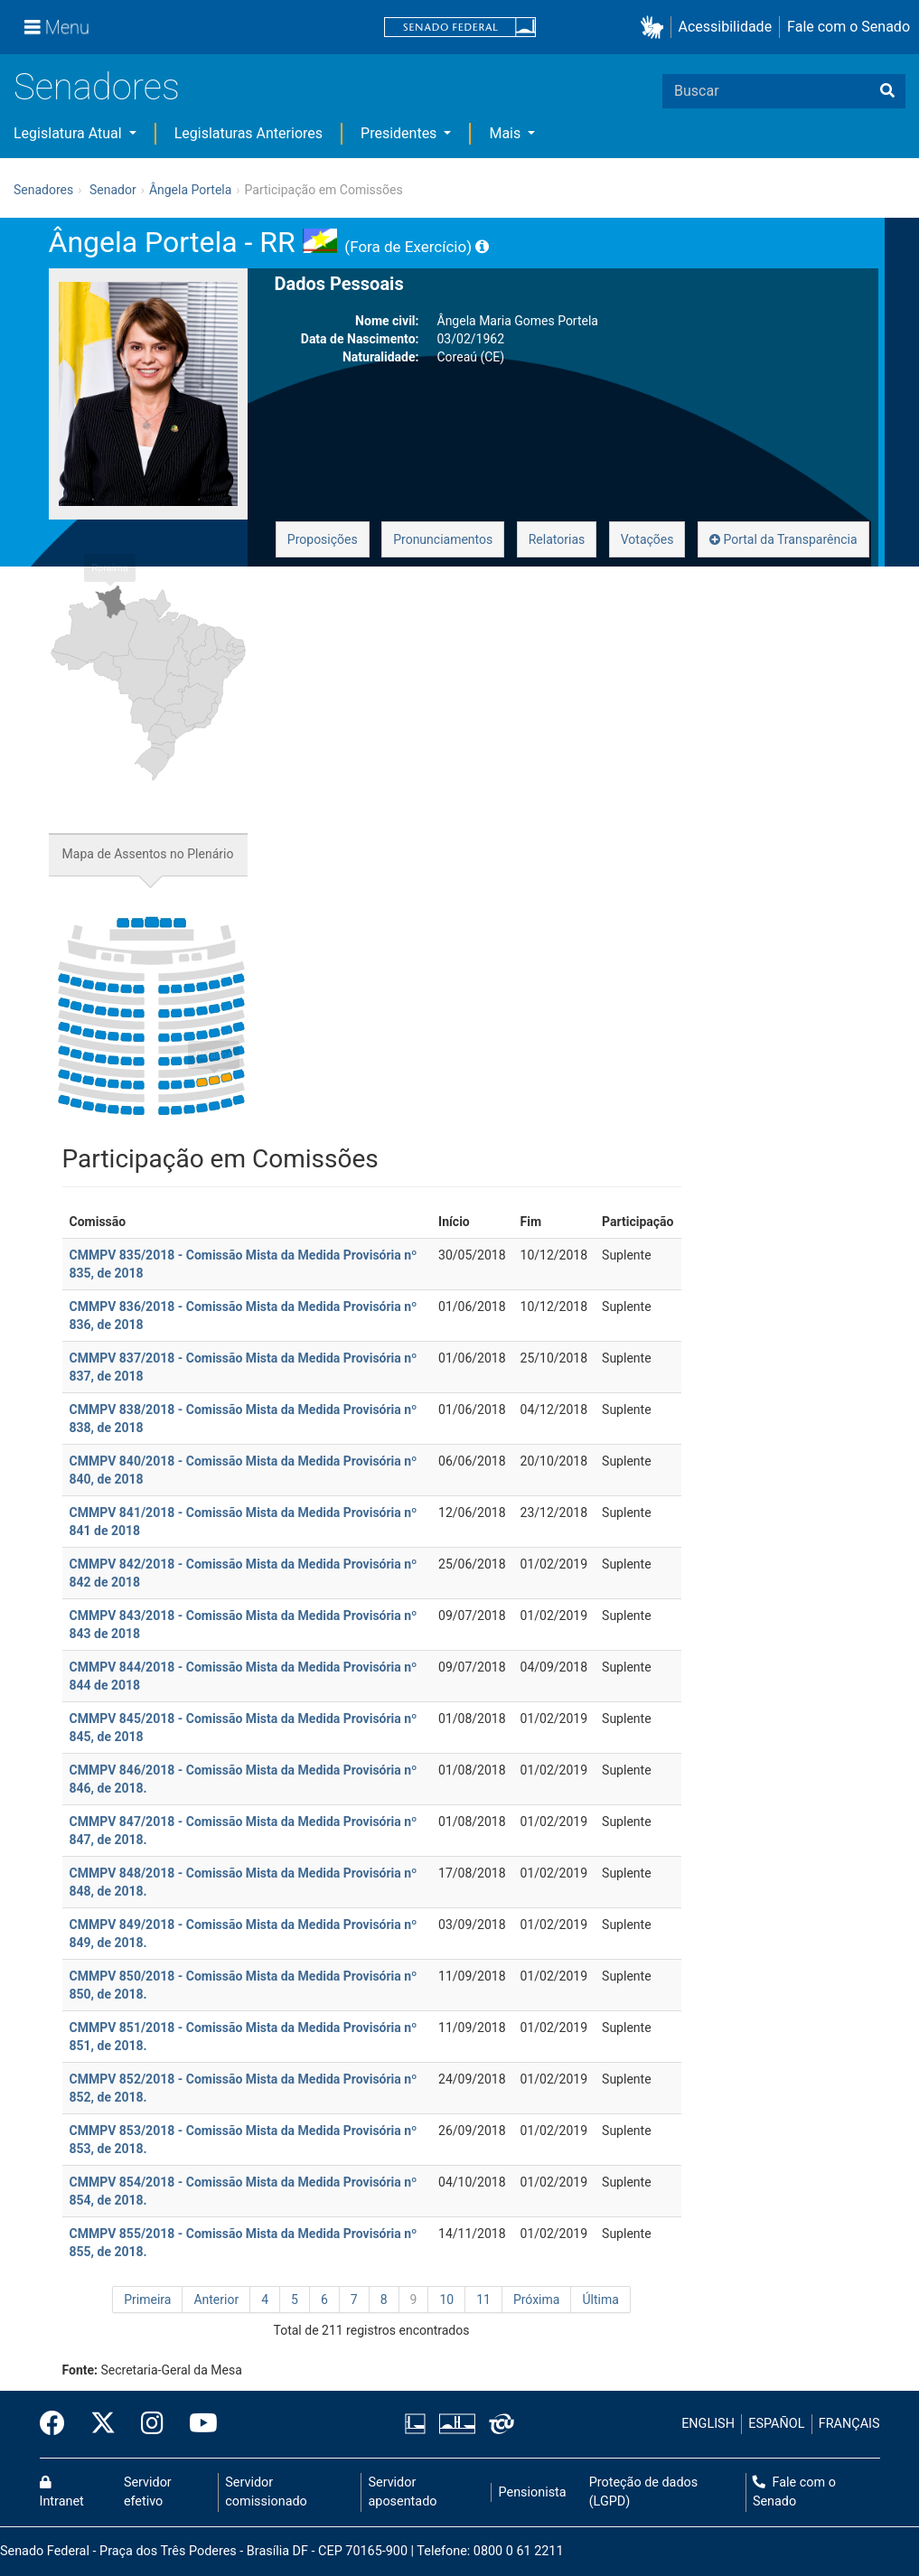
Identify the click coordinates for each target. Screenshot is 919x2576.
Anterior (216, 2299)
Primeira (147, 2299)
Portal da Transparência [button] (783, 539)
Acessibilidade (726, 26)
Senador (112, 190)
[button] (655, 27)
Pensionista (533, 2492)
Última (600, 2299)
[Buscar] (887, 91)
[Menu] (57, 27)
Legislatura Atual (70, 133)
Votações (647, 539)
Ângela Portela (190, 190)
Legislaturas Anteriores (248, 133)
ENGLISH (708, 2423)
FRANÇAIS (849, 2423)
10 (446, 2299)
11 (483, 2299)
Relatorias (557, 539)
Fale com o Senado (848, 26)
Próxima (536, 2299)
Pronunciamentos (442, 539)
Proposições (322, 539)
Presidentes (400, 133)
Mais (506, 133)
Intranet (62, 2493)
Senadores (97, 87)
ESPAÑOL (776, 2423)
